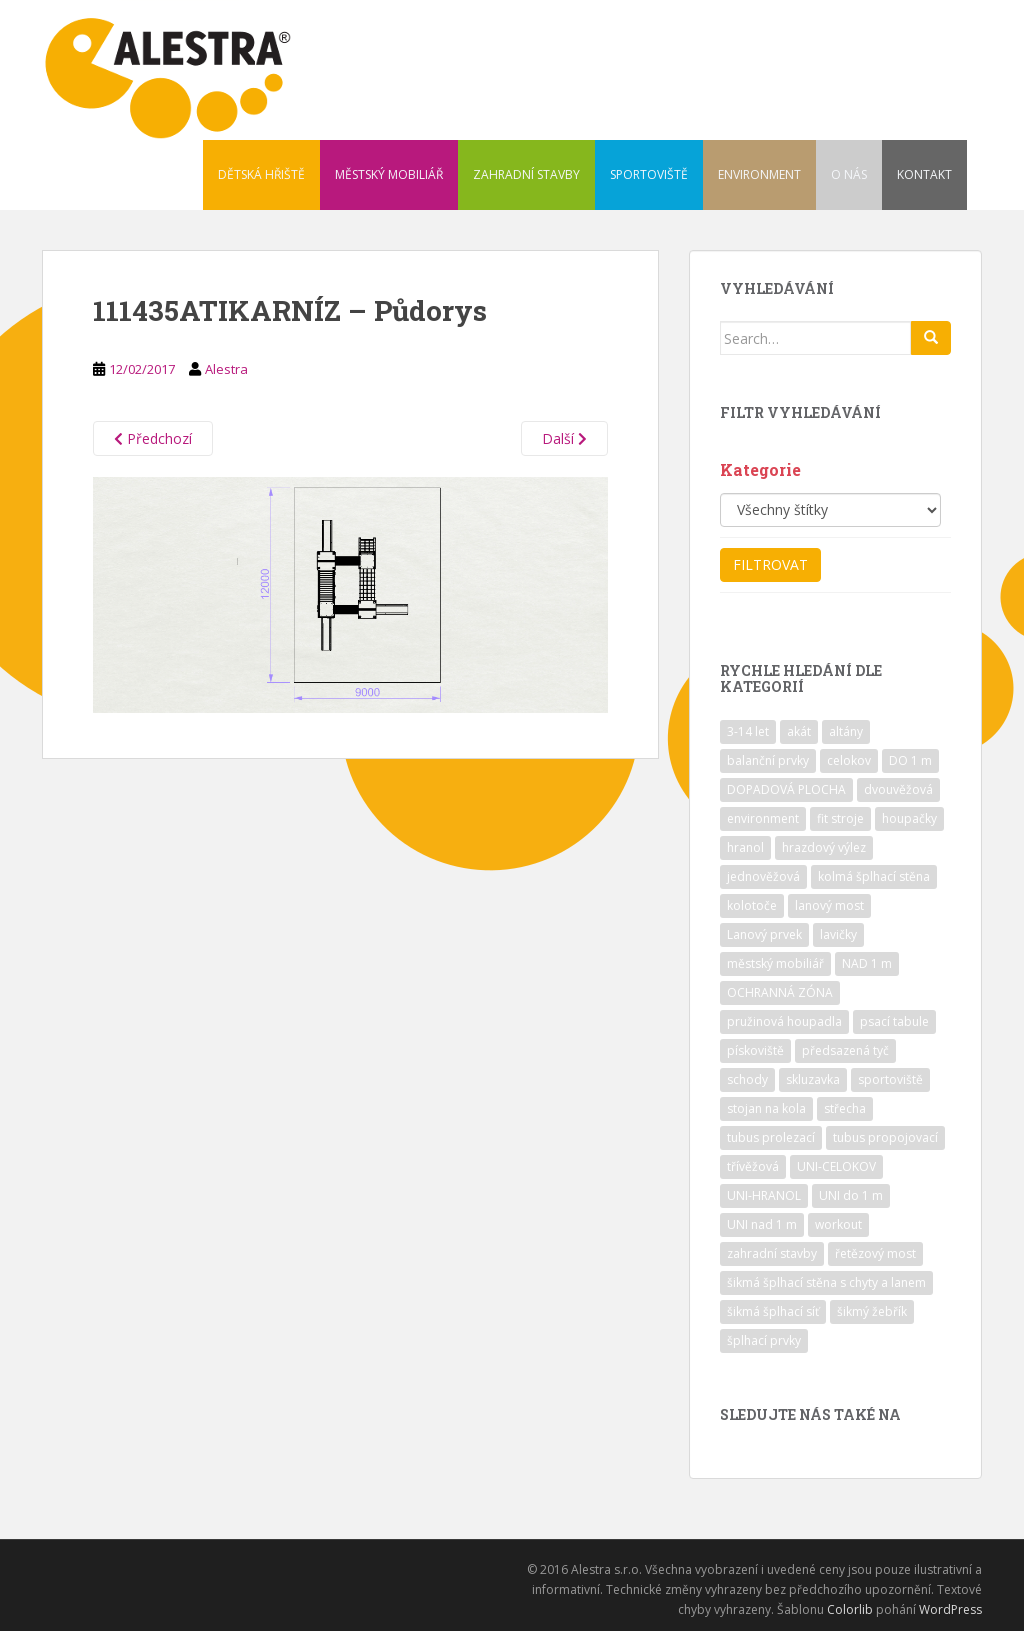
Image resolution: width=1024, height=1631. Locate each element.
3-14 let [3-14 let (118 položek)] (748, 731)
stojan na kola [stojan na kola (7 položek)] (766, 1108)
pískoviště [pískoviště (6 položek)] (755, 1050)
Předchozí (153, 438)
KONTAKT (924, 174)
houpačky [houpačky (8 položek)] (909, 818)
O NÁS (849, 174)
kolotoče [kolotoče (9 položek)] (752, 905)
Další (564, 438)
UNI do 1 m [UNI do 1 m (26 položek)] (851, 1195)
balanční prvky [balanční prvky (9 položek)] (768, 760)
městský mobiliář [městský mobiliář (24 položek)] (775, 963)
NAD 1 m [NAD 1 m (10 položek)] (867, 963)
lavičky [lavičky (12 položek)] (838, 934)
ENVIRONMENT (759, 174)
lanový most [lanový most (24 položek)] (829, 905)
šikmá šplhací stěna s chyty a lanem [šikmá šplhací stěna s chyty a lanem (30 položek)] (826, 1282)
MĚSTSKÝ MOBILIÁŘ (389, 174)
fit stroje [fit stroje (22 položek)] (840, 818)
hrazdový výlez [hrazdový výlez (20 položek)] (824, 847)
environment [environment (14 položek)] (763, 818)
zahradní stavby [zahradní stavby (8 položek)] (772, 1253)
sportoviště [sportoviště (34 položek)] (890, 1079)
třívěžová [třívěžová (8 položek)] (753, 1166)
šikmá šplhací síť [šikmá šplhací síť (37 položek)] (773, 1311)
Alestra (226, 369)
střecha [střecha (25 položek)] (845, 1108)
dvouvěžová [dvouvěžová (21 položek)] (898, 789)
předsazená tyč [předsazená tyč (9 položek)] (845, 1050)
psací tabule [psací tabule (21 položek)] (894, 1021)
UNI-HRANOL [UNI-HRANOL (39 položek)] (764, 1195)
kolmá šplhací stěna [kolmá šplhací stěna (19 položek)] (874, 876)
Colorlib (850, 1609)
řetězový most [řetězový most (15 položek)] (875, 1253)
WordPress (950, 1609)
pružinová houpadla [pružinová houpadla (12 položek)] (784, 1021)
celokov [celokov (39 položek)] (849, 760)
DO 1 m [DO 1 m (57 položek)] (910, 760)
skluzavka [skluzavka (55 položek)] (813, 1079)
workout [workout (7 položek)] (838, 1224)
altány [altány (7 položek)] (846, 731)
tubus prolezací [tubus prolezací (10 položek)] (771, 1137)
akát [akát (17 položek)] (799, 731)
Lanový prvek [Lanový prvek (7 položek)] (764, 934)
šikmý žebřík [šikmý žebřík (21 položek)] (872, 1311)
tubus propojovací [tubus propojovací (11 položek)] (885, 1137)
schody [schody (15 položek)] (747, 1079)
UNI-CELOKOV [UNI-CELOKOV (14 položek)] (836, 1166)
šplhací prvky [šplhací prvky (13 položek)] (764, 1340)
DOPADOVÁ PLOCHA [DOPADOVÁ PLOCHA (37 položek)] (786, 789)
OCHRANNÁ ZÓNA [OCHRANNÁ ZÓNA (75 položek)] (780, 992)
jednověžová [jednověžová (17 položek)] (763, 876)
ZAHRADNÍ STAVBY (526, 174)
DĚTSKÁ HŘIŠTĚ (261, 174)
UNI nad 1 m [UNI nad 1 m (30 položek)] (762, 1224)
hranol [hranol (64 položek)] (745, 847)
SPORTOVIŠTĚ (649, 174)
